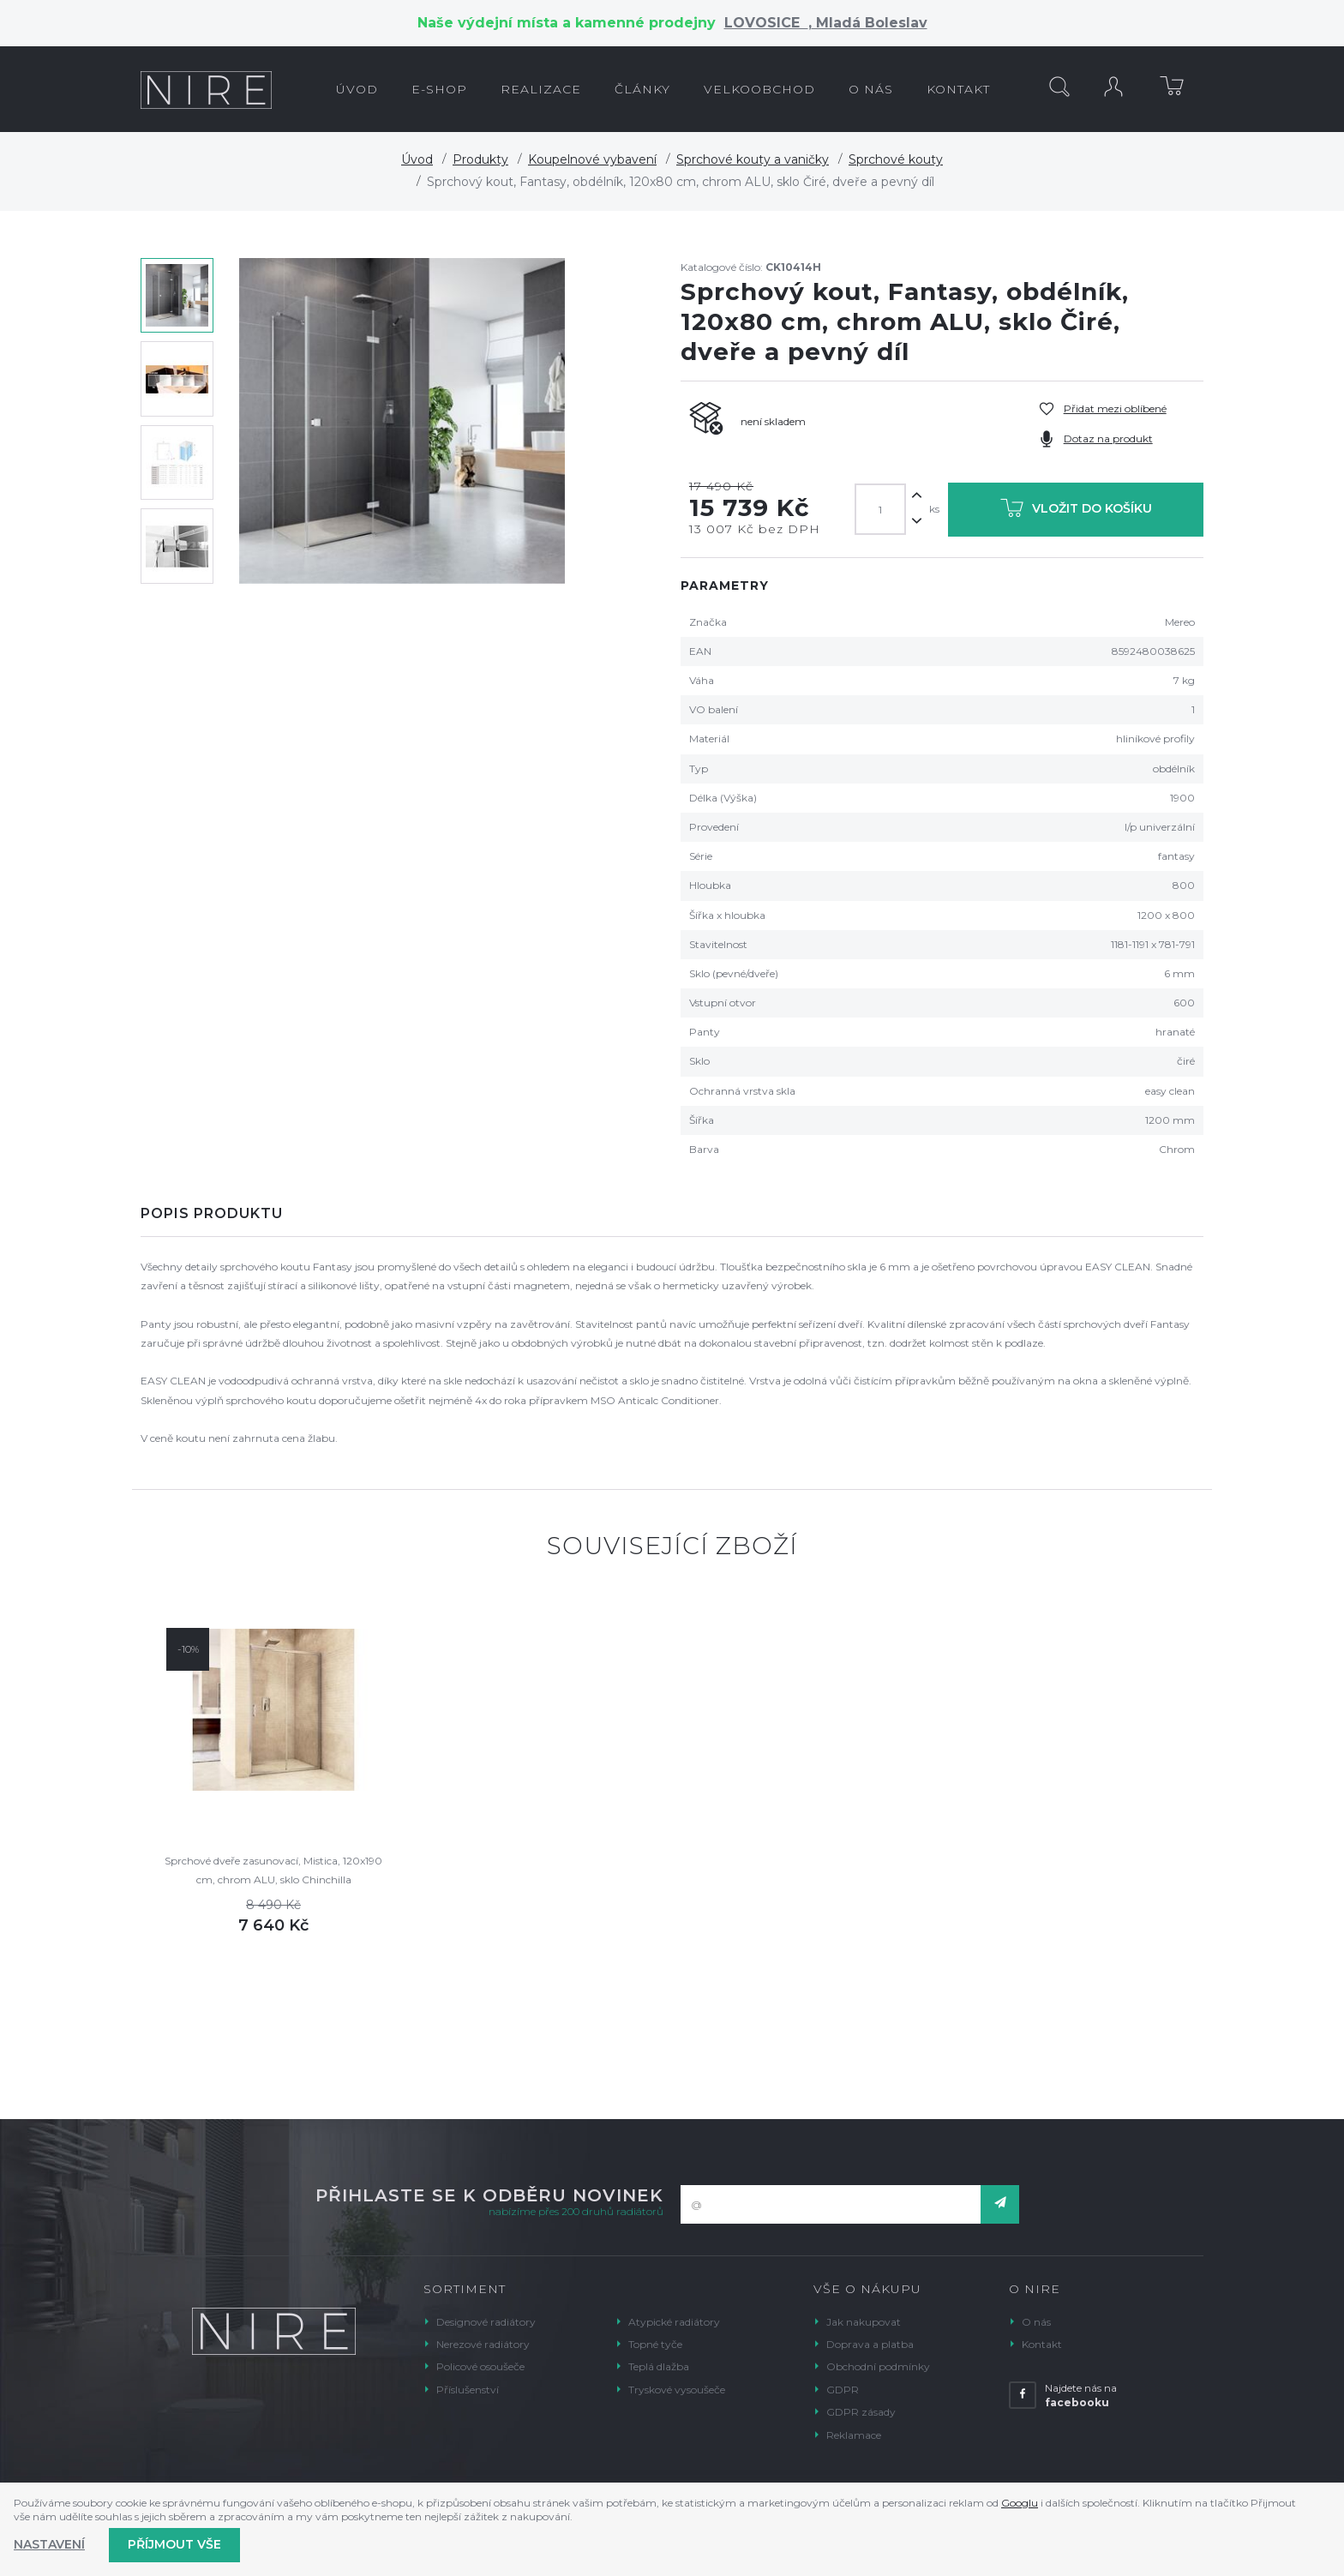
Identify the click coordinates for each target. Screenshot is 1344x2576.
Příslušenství (467, 2389)
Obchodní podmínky (878, 2366)
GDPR (842, 2389)
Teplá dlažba (658, 2366)
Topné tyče (655, 2344)
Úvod (417, 159)
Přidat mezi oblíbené (1115, 408)
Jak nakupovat (863, 2321)
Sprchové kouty (896, 159)
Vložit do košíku (1076, 511)
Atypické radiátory (674, 2321)
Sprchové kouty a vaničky (752, 159)
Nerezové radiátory (483, 2344)
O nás (1036, 2321)
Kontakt (1042, 2344)
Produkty (480, 159)
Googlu (1019, 2502)
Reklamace (853, 2435)
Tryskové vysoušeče (676, 2389)
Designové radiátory (486, 2321)
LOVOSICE (766, 23)
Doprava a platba (870, 2344)
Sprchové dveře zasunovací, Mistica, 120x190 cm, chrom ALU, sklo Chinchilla (273, 1870)
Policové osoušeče (480, 2366)
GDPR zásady (861, 2411)
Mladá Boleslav (869, 23)
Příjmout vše (174, 2544)
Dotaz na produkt (1108, 438)
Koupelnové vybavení (592, 159)
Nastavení (49, 2544)
